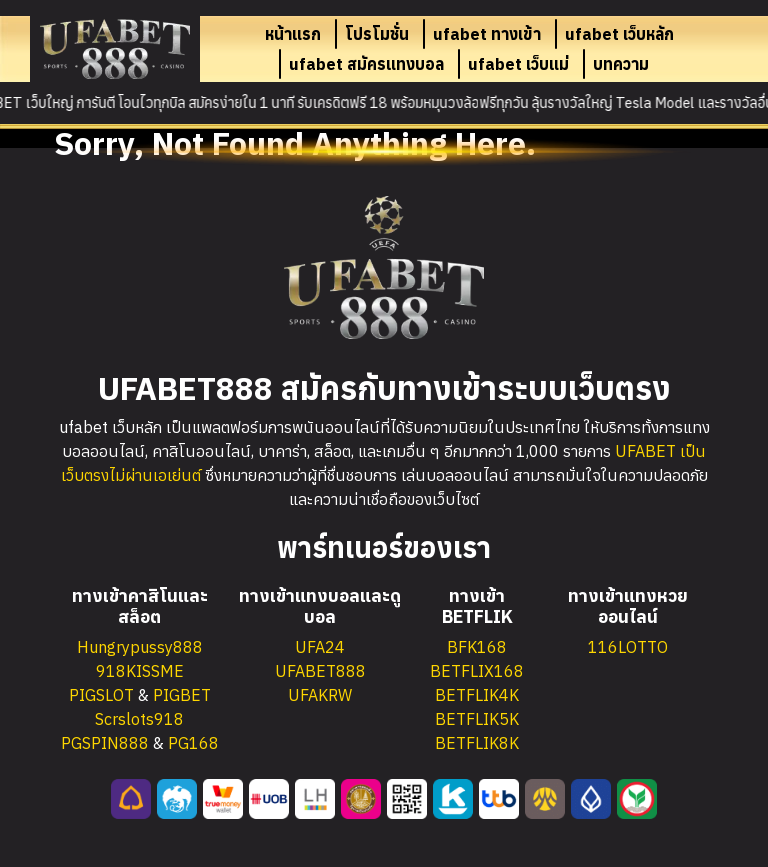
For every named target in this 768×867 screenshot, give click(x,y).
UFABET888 (320, 671)
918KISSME (140, 671)
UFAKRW (320, 695)
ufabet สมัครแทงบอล (366, 64)
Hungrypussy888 (140, 647)
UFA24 (320, 647)
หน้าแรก (293, 34)
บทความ (621, 64)
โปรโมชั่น (377, 34)
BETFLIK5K (477, 719)
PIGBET (182, 695)
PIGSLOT (101, 695)
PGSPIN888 (105, 743)
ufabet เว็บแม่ (518, 64)
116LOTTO (628, 647)
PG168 (193, 743)
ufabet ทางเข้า (487, 34)
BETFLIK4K (477, 695)
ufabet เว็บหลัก (619, 34)
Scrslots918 (139, 719)
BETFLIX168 (477, 671)
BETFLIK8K (477, 743)
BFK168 (477, 647)
